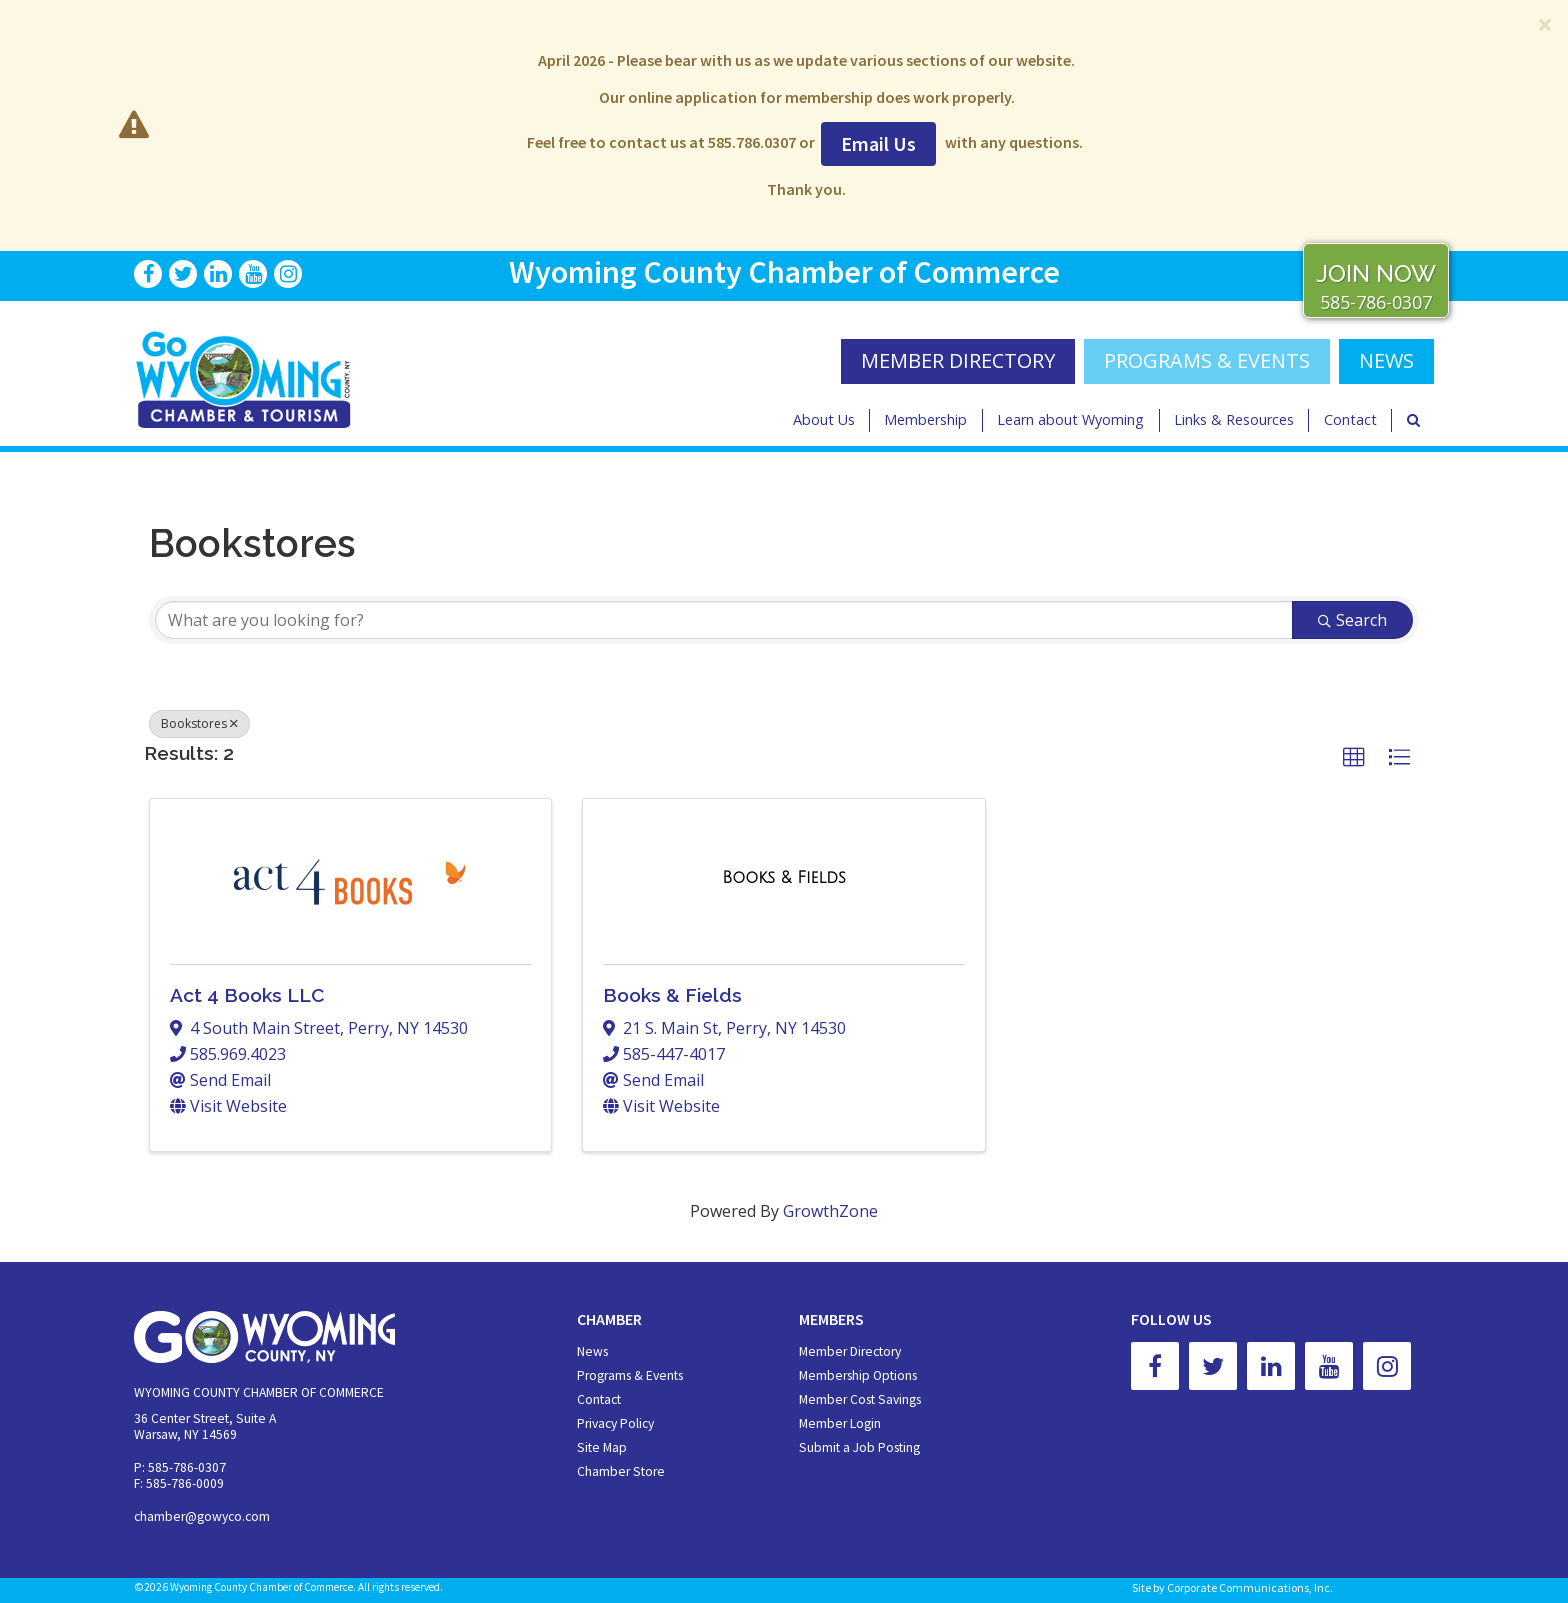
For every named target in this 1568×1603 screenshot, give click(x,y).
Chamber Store (621, 1471)
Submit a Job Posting (859, 1447)
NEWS (1386, 360)
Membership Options (858, 1375)
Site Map (602, 1447)
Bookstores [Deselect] (199, 723)
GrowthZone (830, 1211)
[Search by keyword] (724, 620)
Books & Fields (672, 995)
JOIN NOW (1376, 273)
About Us (824, 419)
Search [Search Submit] (1352, 620)
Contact (1350, 419)
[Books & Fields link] (784, 878)
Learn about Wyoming (1070, 419)
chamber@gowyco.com (202, 1516)
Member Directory (850, 1351)
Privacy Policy (615, 1423)
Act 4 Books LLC (247, 995)
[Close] (1545, 24)
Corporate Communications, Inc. (1250, 1587)
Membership (925, 419)
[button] (1354, 758)
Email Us (878, 143)
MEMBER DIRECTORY (958, 360)
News (592, 1351)
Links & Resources (1234, 419)
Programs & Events (1207, 360)
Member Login (840, 1423)
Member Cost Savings (860, 1399)
